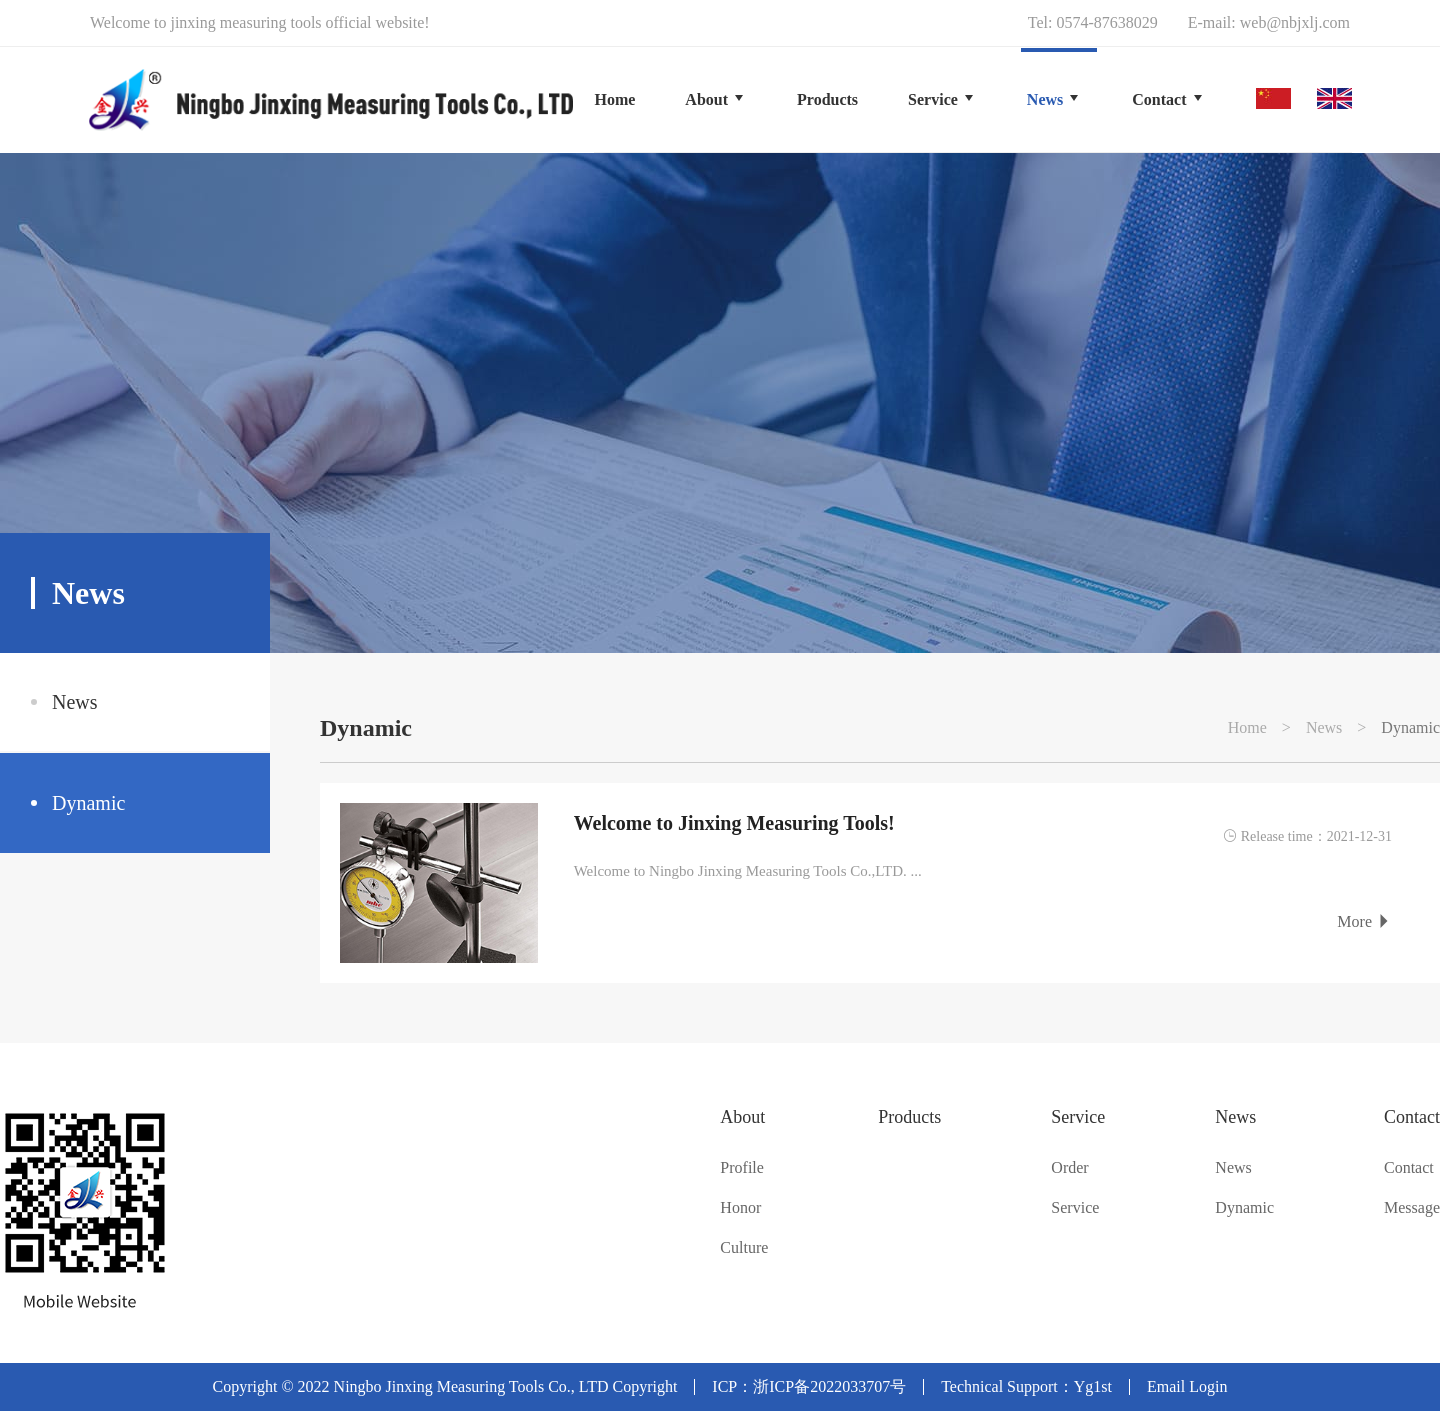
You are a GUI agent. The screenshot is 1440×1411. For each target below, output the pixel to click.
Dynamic (88, 803)
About (742, 1117)
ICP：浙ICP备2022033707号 (809, 1386)
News (75, 702)
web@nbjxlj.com (1295, 22)
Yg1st (1093, 1386)
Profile (742, 1168)
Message (1412, 1208)
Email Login (1187, 1386)
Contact (1412, 1117)
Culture (744, 1248)
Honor (740, 1208)
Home (614, 99)
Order (1069, 1168)
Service (1078, 1117)
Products (909, 1117)
